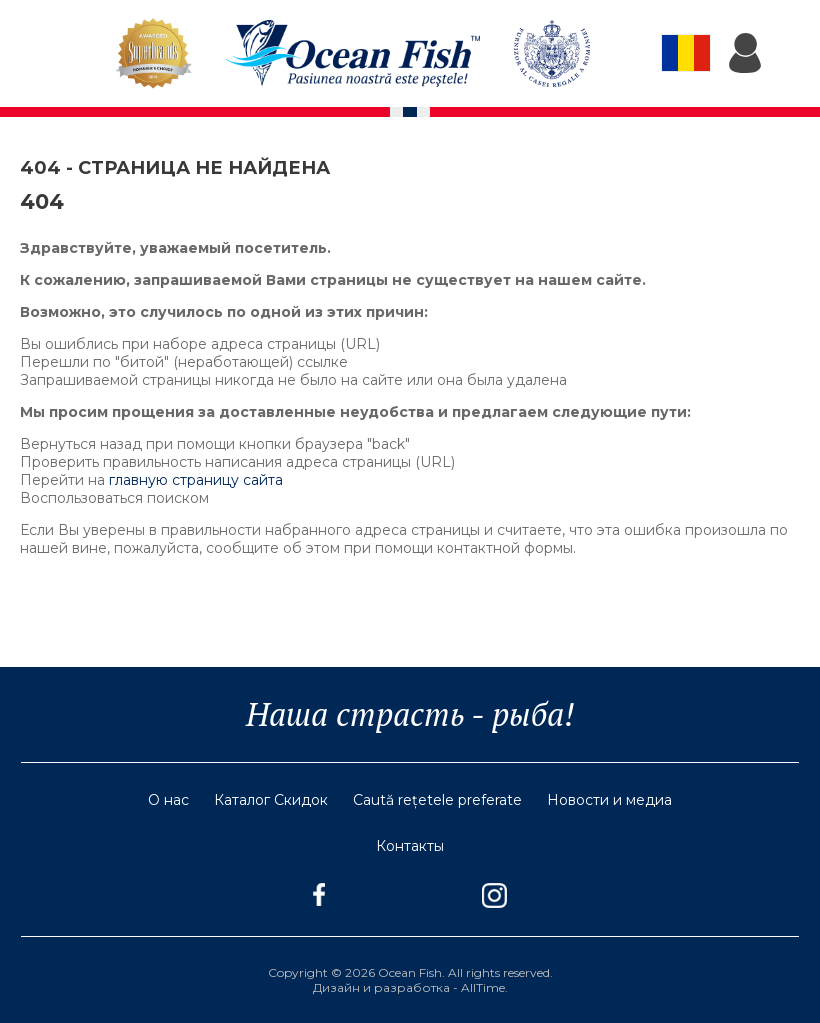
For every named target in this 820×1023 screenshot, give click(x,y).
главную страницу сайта (196, 480)
